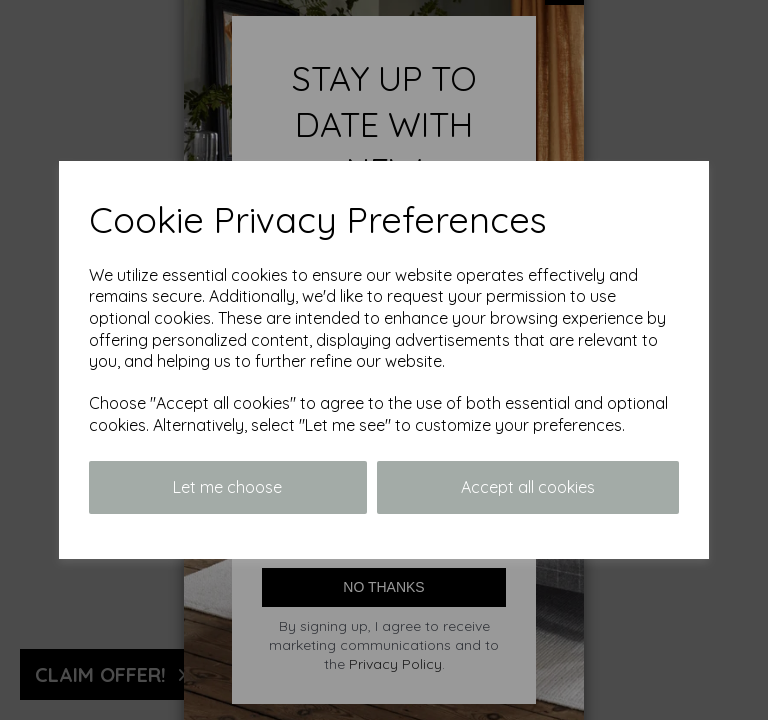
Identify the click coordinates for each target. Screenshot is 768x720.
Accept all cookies (528, 487)
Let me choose (227, 487)
